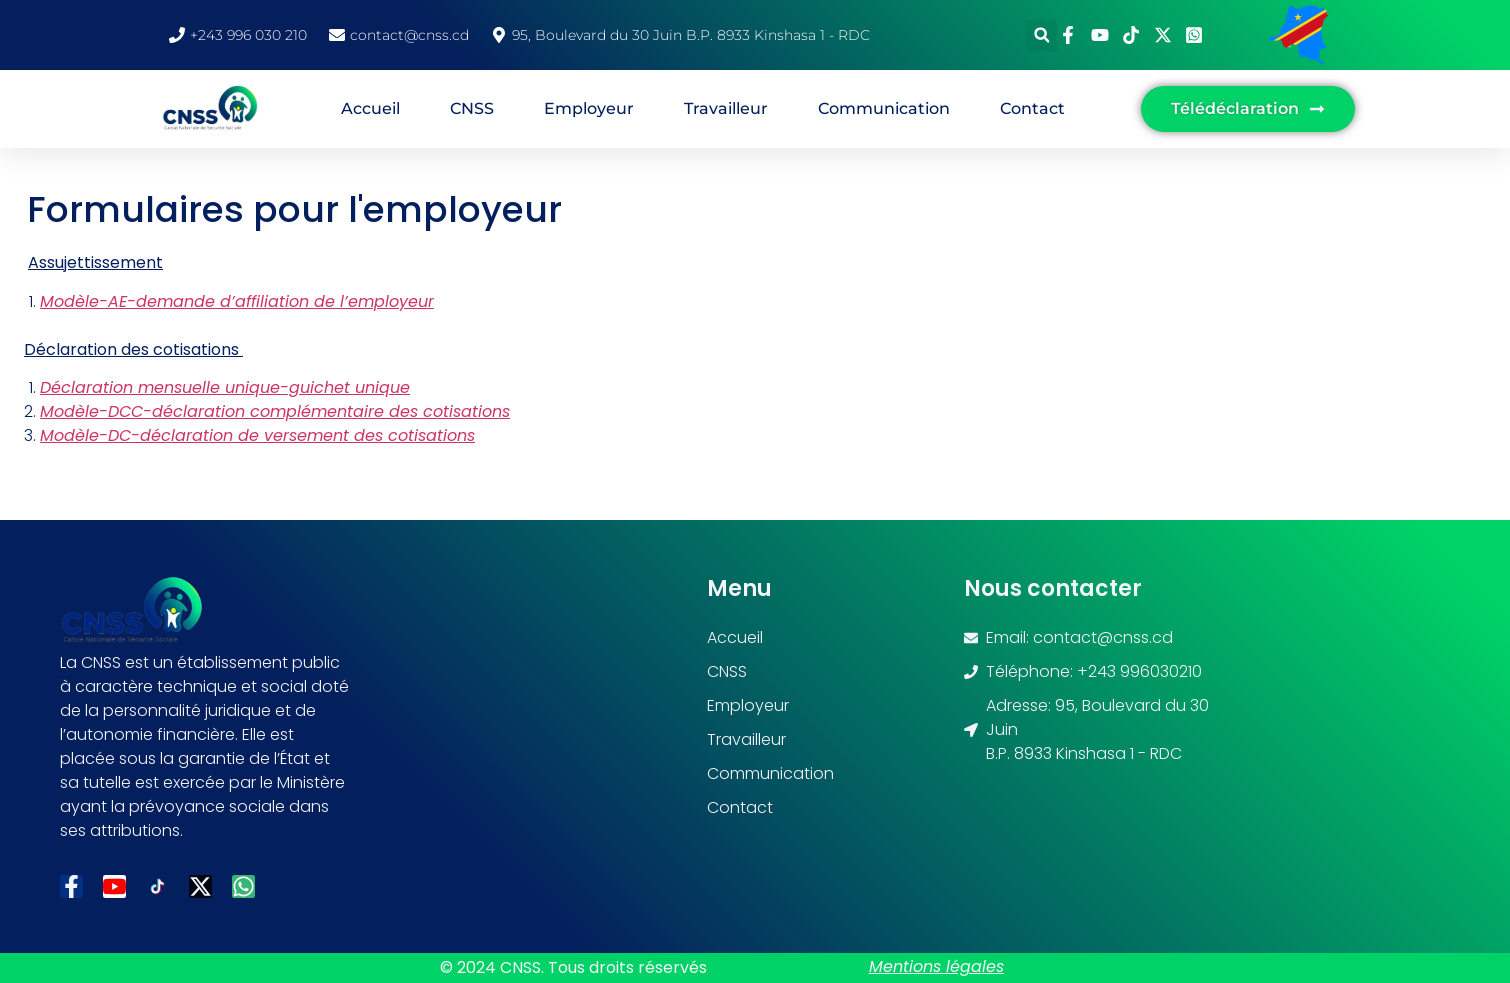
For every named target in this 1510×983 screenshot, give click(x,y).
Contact (1032, 108)
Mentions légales (936, 966)
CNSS (472, 108)
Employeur (589, 108)
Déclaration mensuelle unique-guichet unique (225, 387)
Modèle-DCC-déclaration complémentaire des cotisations (275, 411)
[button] (1041, 35)
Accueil (370, 108)
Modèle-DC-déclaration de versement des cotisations (257, 435)
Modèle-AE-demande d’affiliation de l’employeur (237, 301)
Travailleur (726, 108)
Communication (884, 108)
